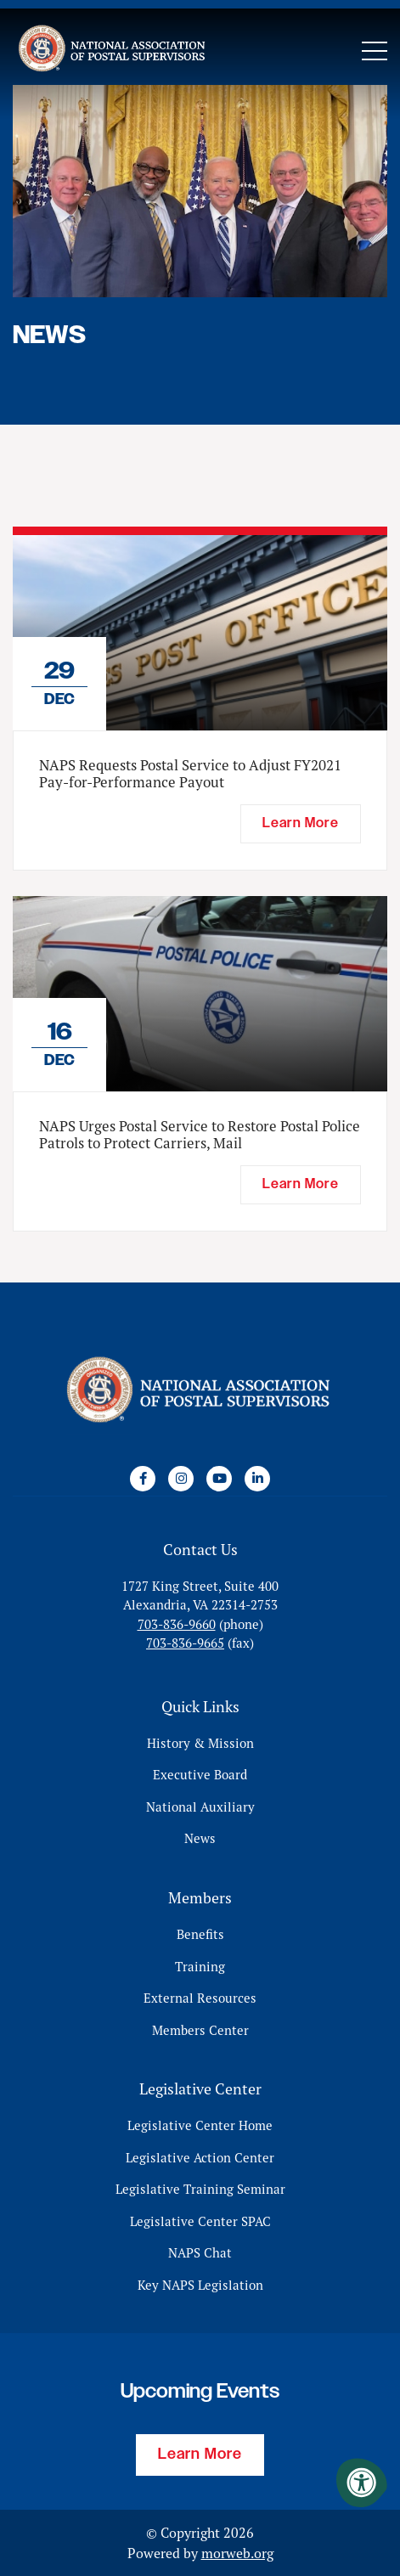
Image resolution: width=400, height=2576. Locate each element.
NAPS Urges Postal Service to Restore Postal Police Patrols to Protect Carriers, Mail (199, 1135)
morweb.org (237, 2553)
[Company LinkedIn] (257, 1478)
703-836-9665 (185, 1643)
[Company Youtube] (219, 1478)
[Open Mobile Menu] (374, 51)
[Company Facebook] (142, 1478)
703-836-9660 (177, 1624)
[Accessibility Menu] (361, 2482)
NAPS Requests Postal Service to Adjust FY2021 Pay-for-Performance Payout (190, 774)
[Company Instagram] (181, 1478)
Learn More (200, 2454)
